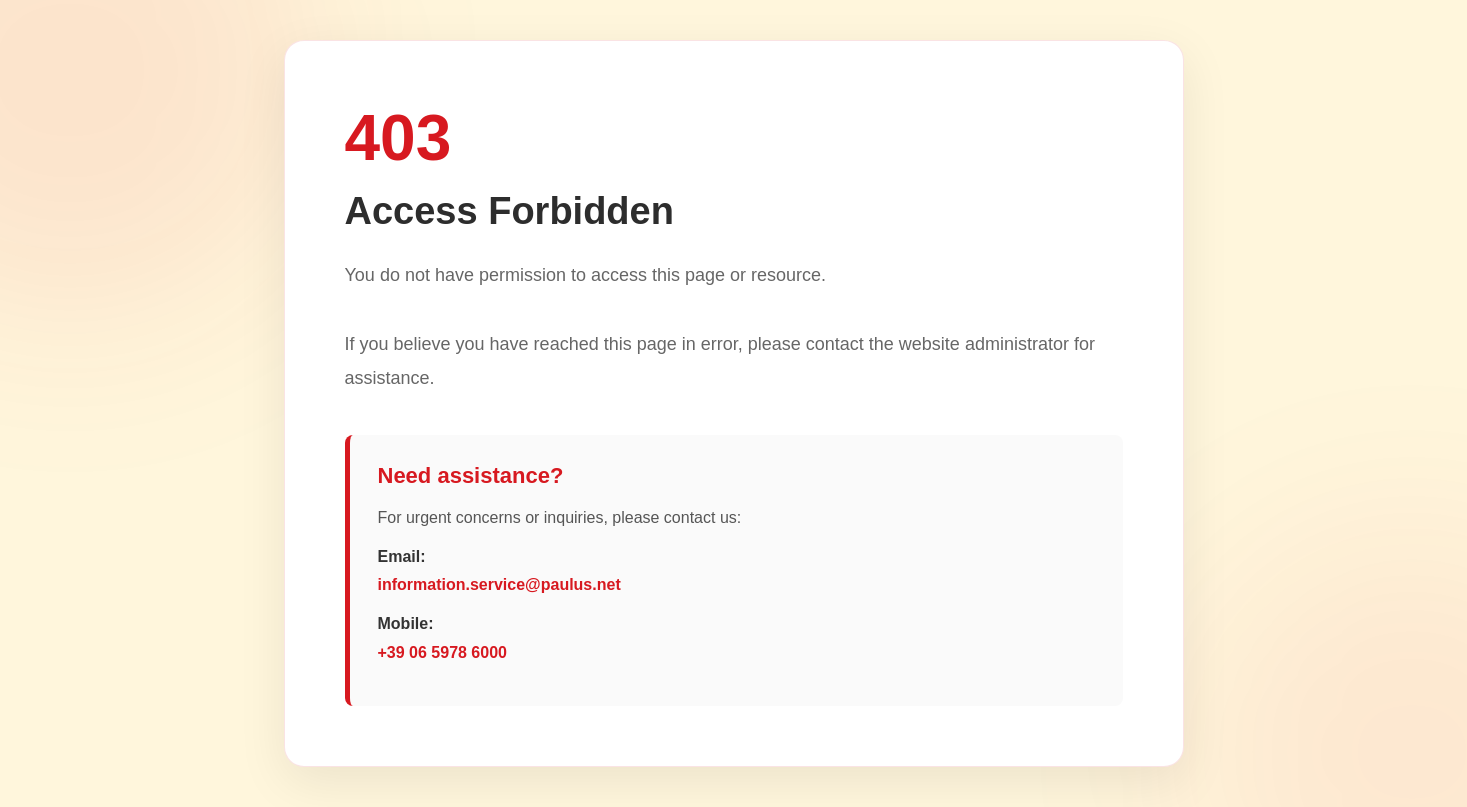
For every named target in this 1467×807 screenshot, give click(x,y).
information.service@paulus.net (499, 584)
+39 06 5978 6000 (442, 652)
